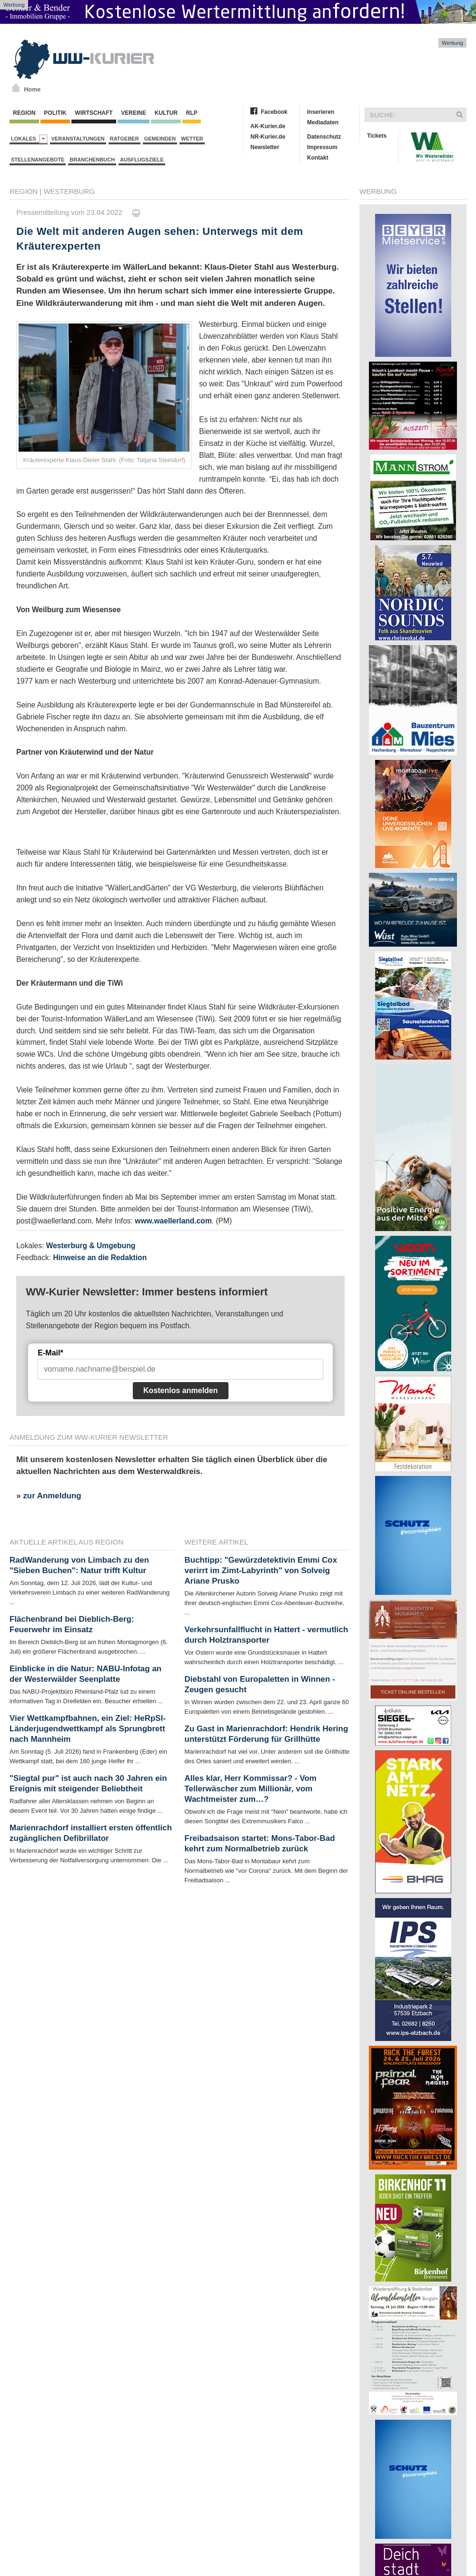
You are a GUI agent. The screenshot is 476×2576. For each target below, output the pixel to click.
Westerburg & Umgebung (91, 1246)
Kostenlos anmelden (180, 1390)
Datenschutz (324, 136)
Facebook (274, 112)
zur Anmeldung (52, 1495)
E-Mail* (50, 1353)
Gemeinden (160, 138)
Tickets (377, 135)
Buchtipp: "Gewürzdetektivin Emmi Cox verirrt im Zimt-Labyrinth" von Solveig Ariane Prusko (261, 1571)
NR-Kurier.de (267, 136)
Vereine (133, 113)
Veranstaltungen (78, 138)
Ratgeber (124, 138)
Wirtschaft (93, 113)
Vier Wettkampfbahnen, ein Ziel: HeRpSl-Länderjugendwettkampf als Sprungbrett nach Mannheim (88, 1729)
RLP (191, 113)
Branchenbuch (92, 159)
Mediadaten (322, 122)
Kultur (166, 113)
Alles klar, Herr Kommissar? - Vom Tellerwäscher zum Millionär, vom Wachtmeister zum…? (251, 1789)
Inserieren (320, 112)
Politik (55, 113)
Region (24, 113)
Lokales (29, 138)
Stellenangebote (37, 159)
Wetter (192, 138)
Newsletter (264, 147)
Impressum (322, 147)
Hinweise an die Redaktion (100, 1257)
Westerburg (69, 191)
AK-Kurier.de (267, 126)
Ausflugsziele (142, 159)
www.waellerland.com (173, 1221)
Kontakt (317, 157)
